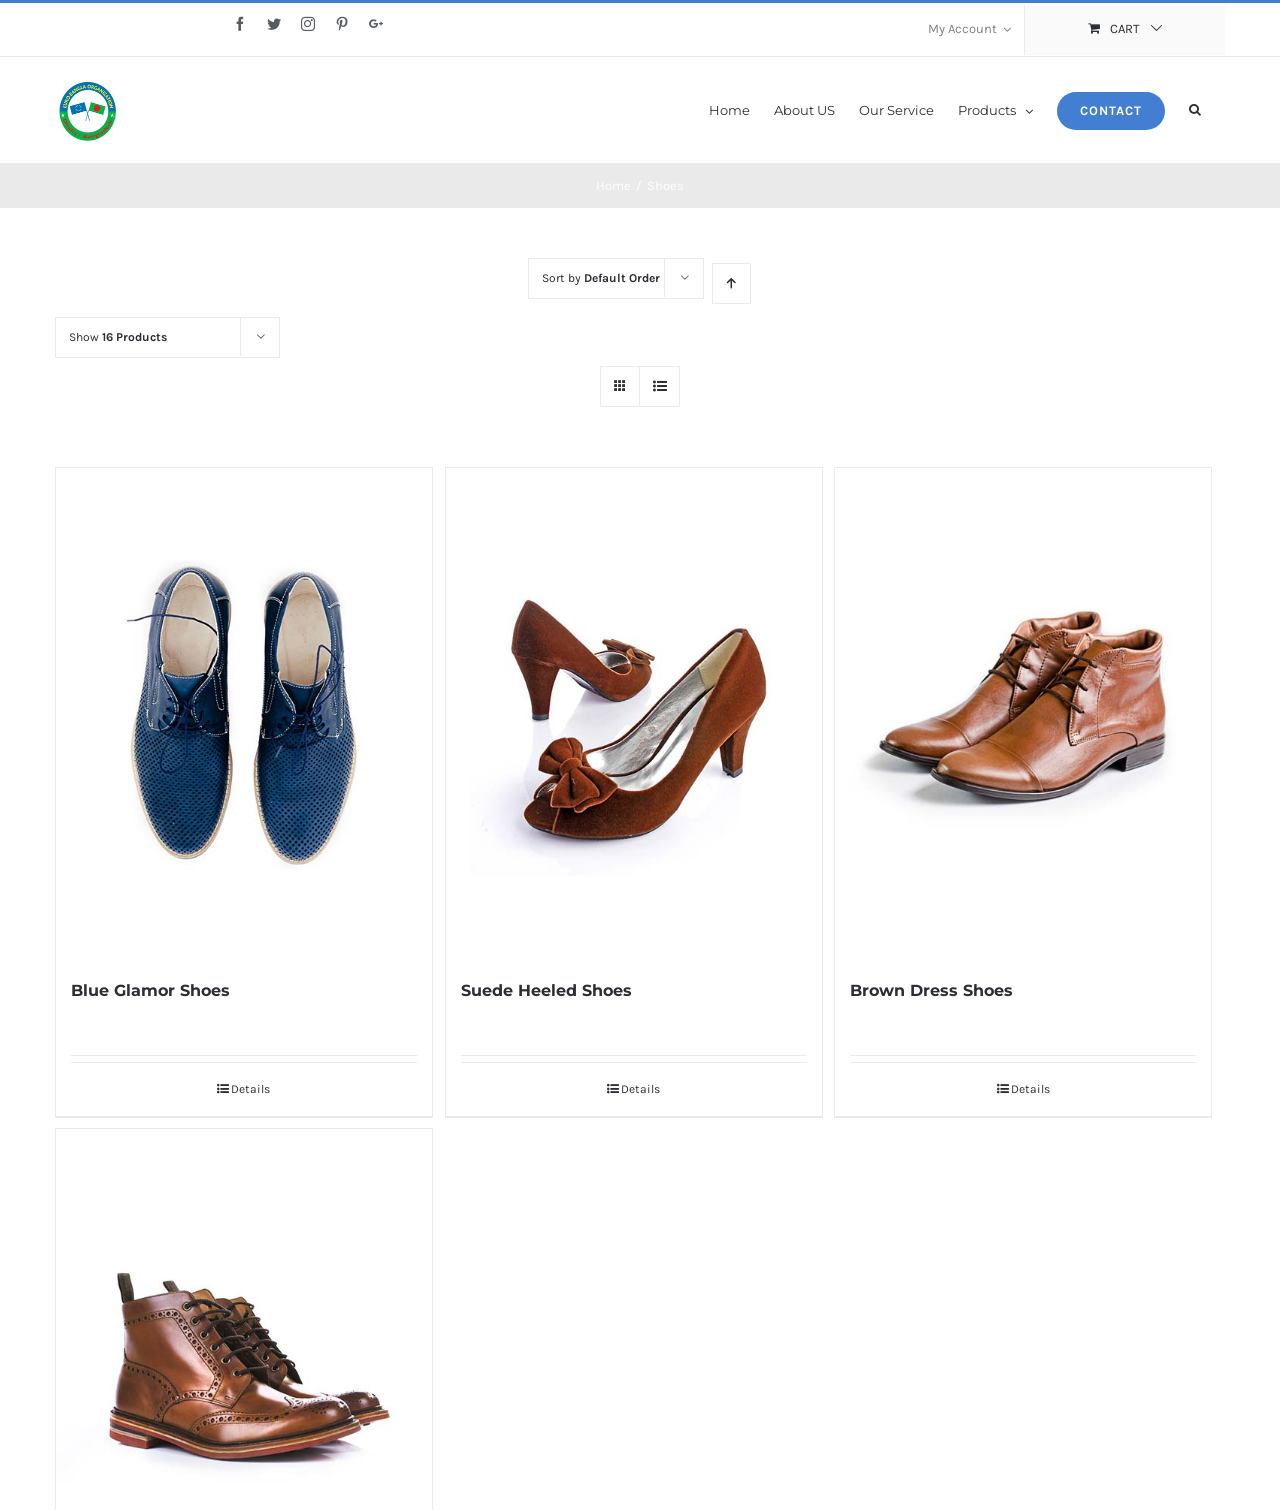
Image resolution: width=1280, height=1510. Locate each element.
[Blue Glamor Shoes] (244, 741)
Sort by (601, 307)
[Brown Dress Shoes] (1023, 741)
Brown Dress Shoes (931, 1020)
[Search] (1195, 108)
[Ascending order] (731, 312)
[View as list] (659, 415)
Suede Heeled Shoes (546, 1020)
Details (250, 1119)
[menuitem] (969, 30)
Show (118, 366)
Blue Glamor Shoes (150, 1020)
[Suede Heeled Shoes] (634, 741)
